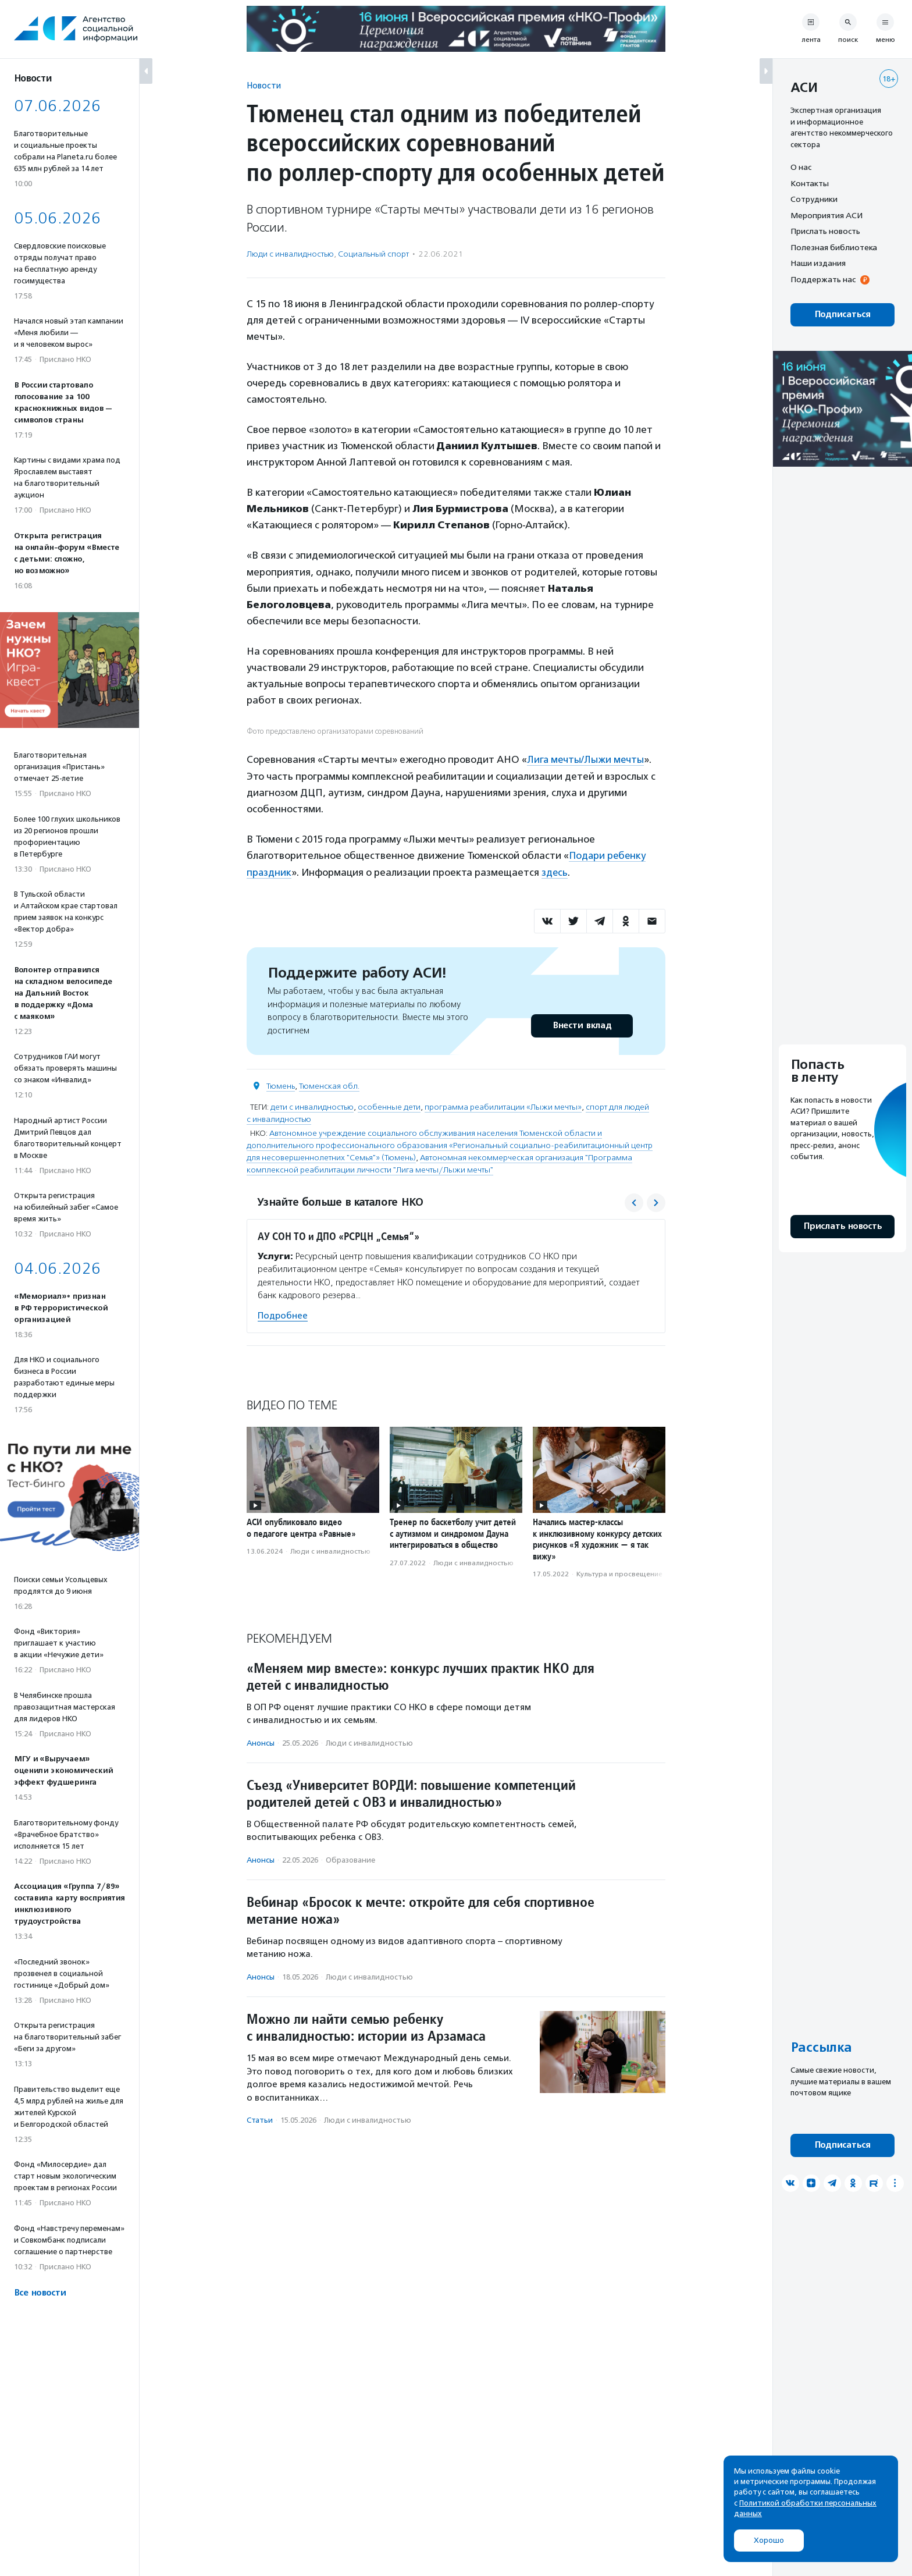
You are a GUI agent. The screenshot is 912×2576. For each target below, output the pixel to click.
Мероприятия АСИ (826, 215)
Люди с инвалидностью (290, 254)
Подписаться (842, 314)
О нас (800, 167)
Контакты (809, 183)
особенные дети (389, 1105)
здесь (555, 871)
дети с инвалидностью (312, 1105)
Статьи (260, 2119)
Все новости (40, 2292)
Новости (264, 85)
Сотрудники (814, 199)
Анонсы (261, 1741)
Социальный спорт (373, 254)
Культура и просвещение (619, 1573)
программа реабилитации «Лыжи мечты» (503, 1105)
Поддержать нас (823, 279)
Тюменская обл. (329, 1084)
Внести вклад (582, 1023)
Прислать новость (825, 231)
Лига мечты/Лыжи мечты (586, 759)
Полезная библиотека (833, 247)
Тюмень (280, 1084)
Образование (350, 1858)
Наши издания (818, 263)
